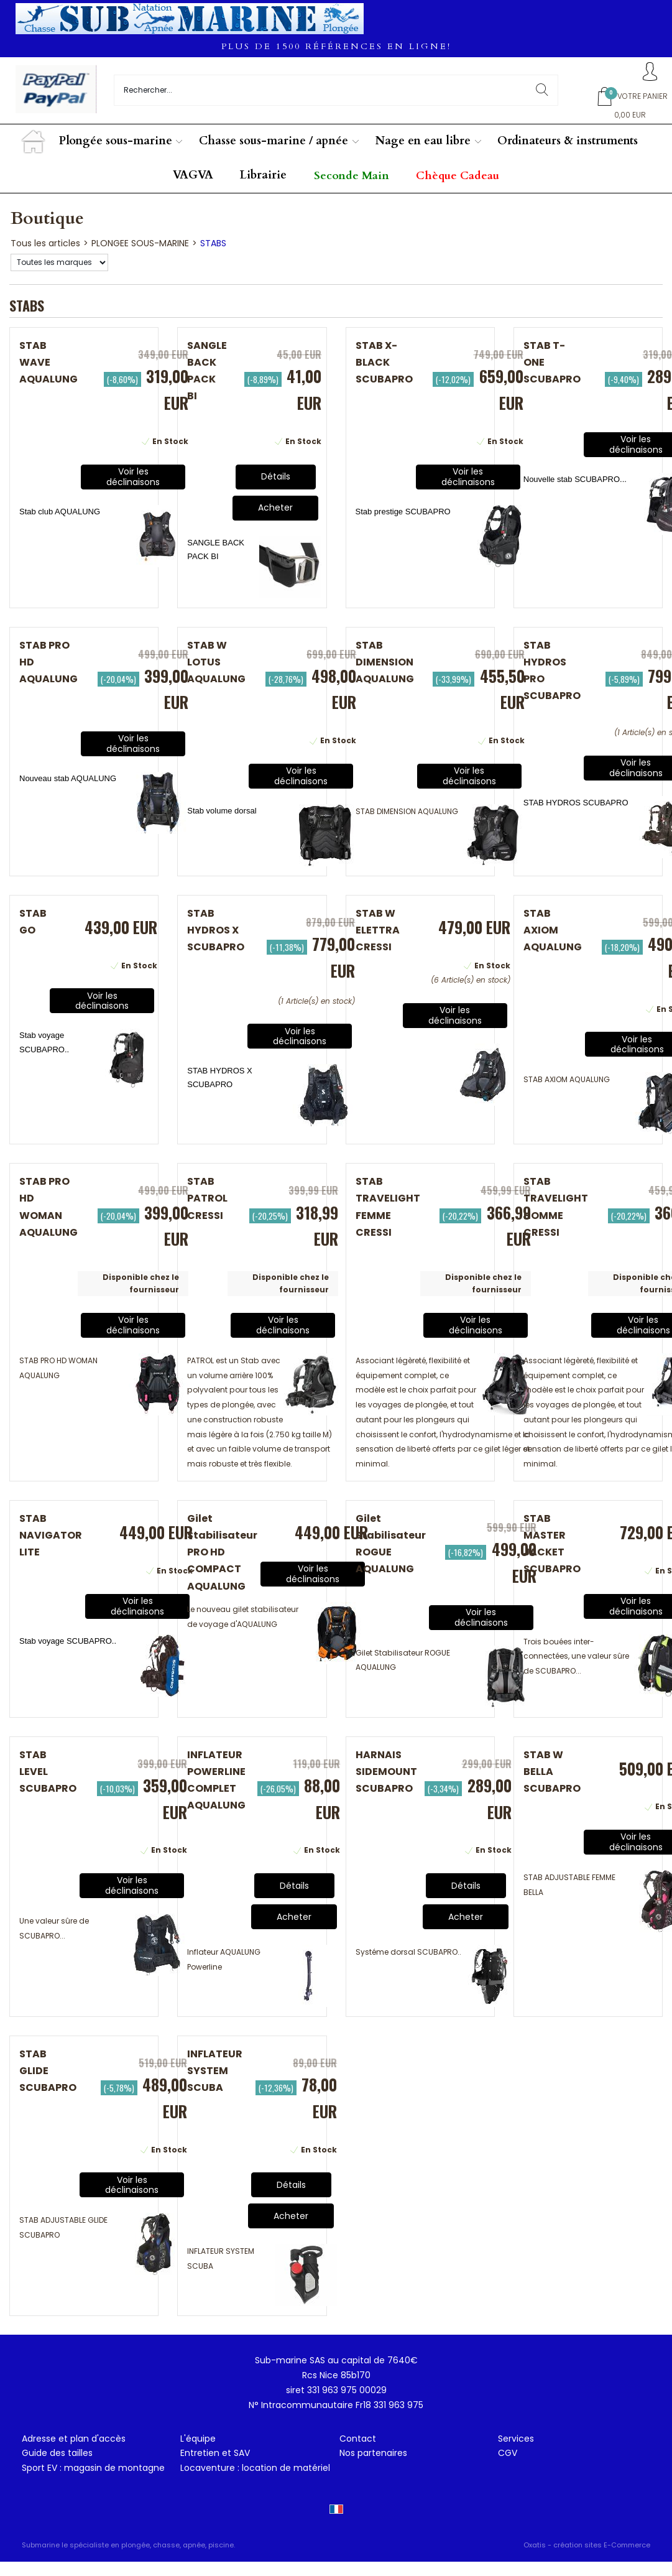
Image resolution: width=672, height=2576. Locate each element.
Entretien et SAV (215, 2453)
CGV (507, 2453)
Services (516, 2438)
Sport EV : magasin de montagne (93, 2468)
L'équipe (198, 2438)
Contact (357, 2438)
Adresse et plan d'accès (74, 2438)
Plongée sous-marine (115, 141)
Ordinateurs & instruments (567, 141)
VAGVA (193, 175)
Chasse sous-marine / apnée (273, 141)
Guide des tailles (57, 2453)
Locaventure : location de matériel (255, 2468)
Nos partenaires (373, 2453)
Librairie (263, 175)
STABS (213, 243)
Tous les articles (45, 243)
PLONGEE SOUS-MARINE (140, 243)
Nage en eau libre (423, 141)
